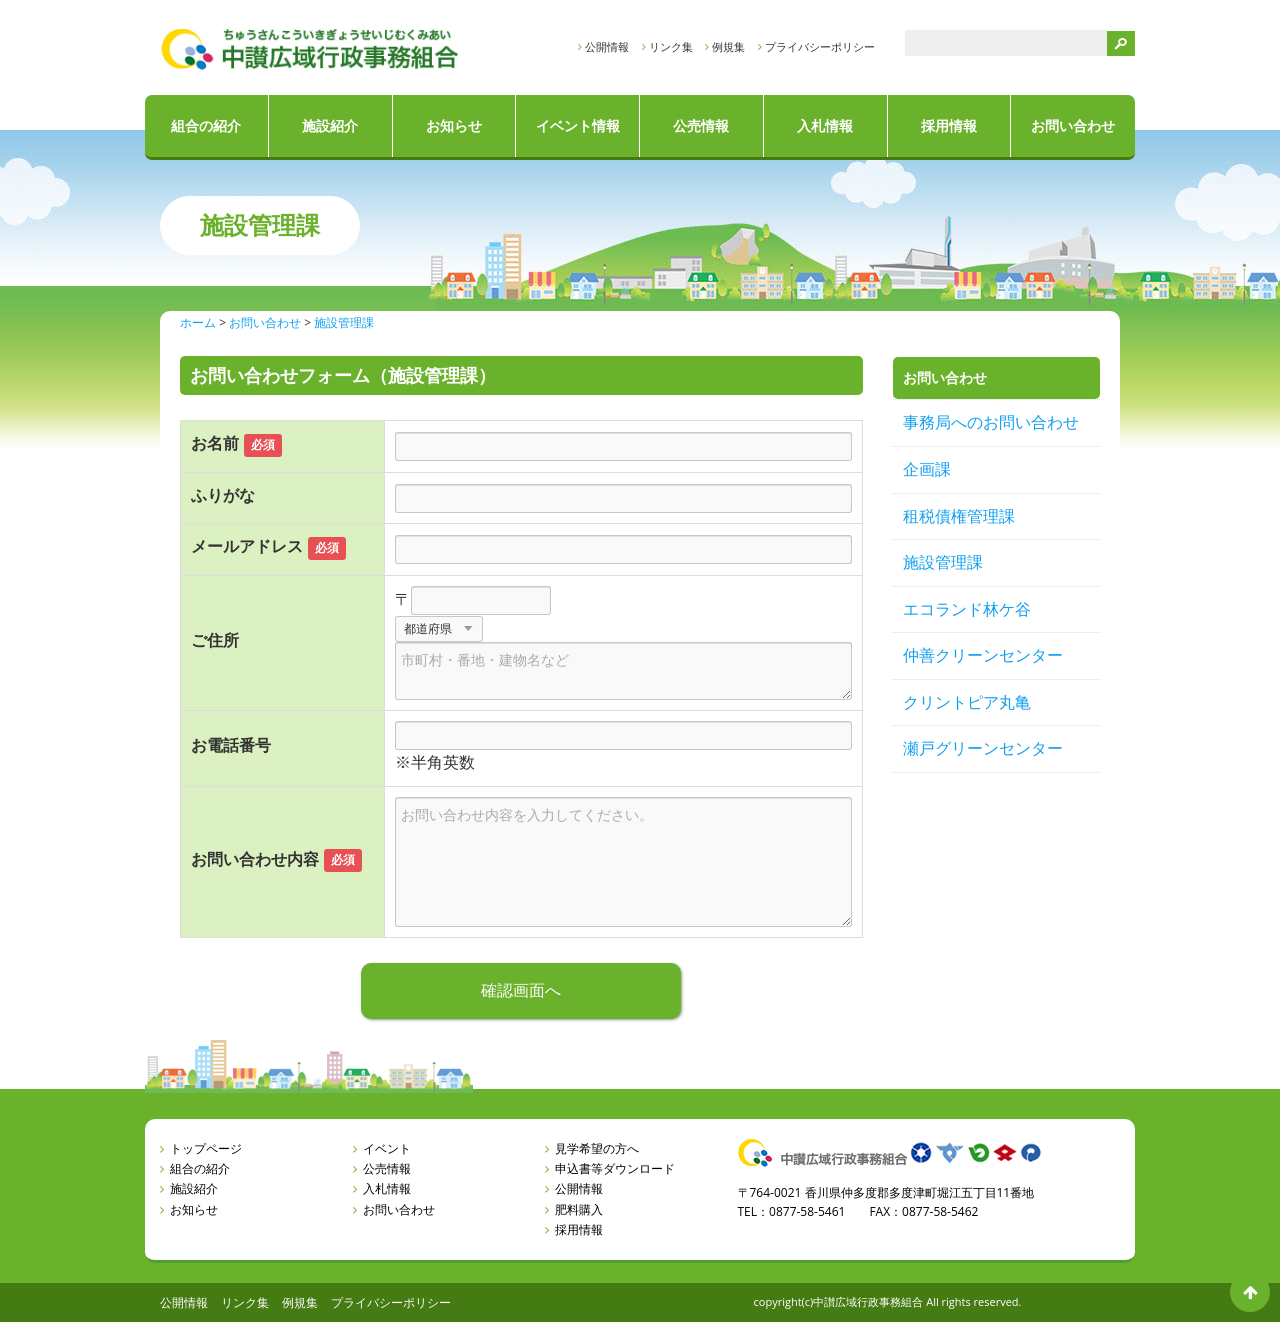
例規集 (728, 46)
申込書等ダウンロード (615, 1168)
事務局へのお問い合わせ (991, 422)
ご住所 (215, 640)
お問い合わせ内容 (255, 859)
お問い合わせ (1073, 125)
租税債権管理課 (959, 516)
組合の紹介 (206, 125)
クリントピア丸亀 (967, 702)
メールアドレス (247, 546)
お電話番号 (231, 745)
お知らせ (454, 125)
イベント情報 (578, 125)
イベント (387, 1148)
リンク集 (671, 46)
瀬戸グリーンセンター (983, 748)
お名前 (215, 443)
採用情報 (949, 125)
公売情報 (701, 125)
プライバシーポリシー (820, 46)
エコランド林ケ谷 (967, 609)
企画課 (927, 469)
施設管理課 (943, 562)
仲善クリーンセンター (983, 655)
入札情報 (825, 125)
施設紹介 (330, 125)
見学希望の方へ (597, 1148)
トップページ (206, 1148)
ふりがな (223, 495)
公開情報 (607, 46)
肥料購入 (579, 1209)
